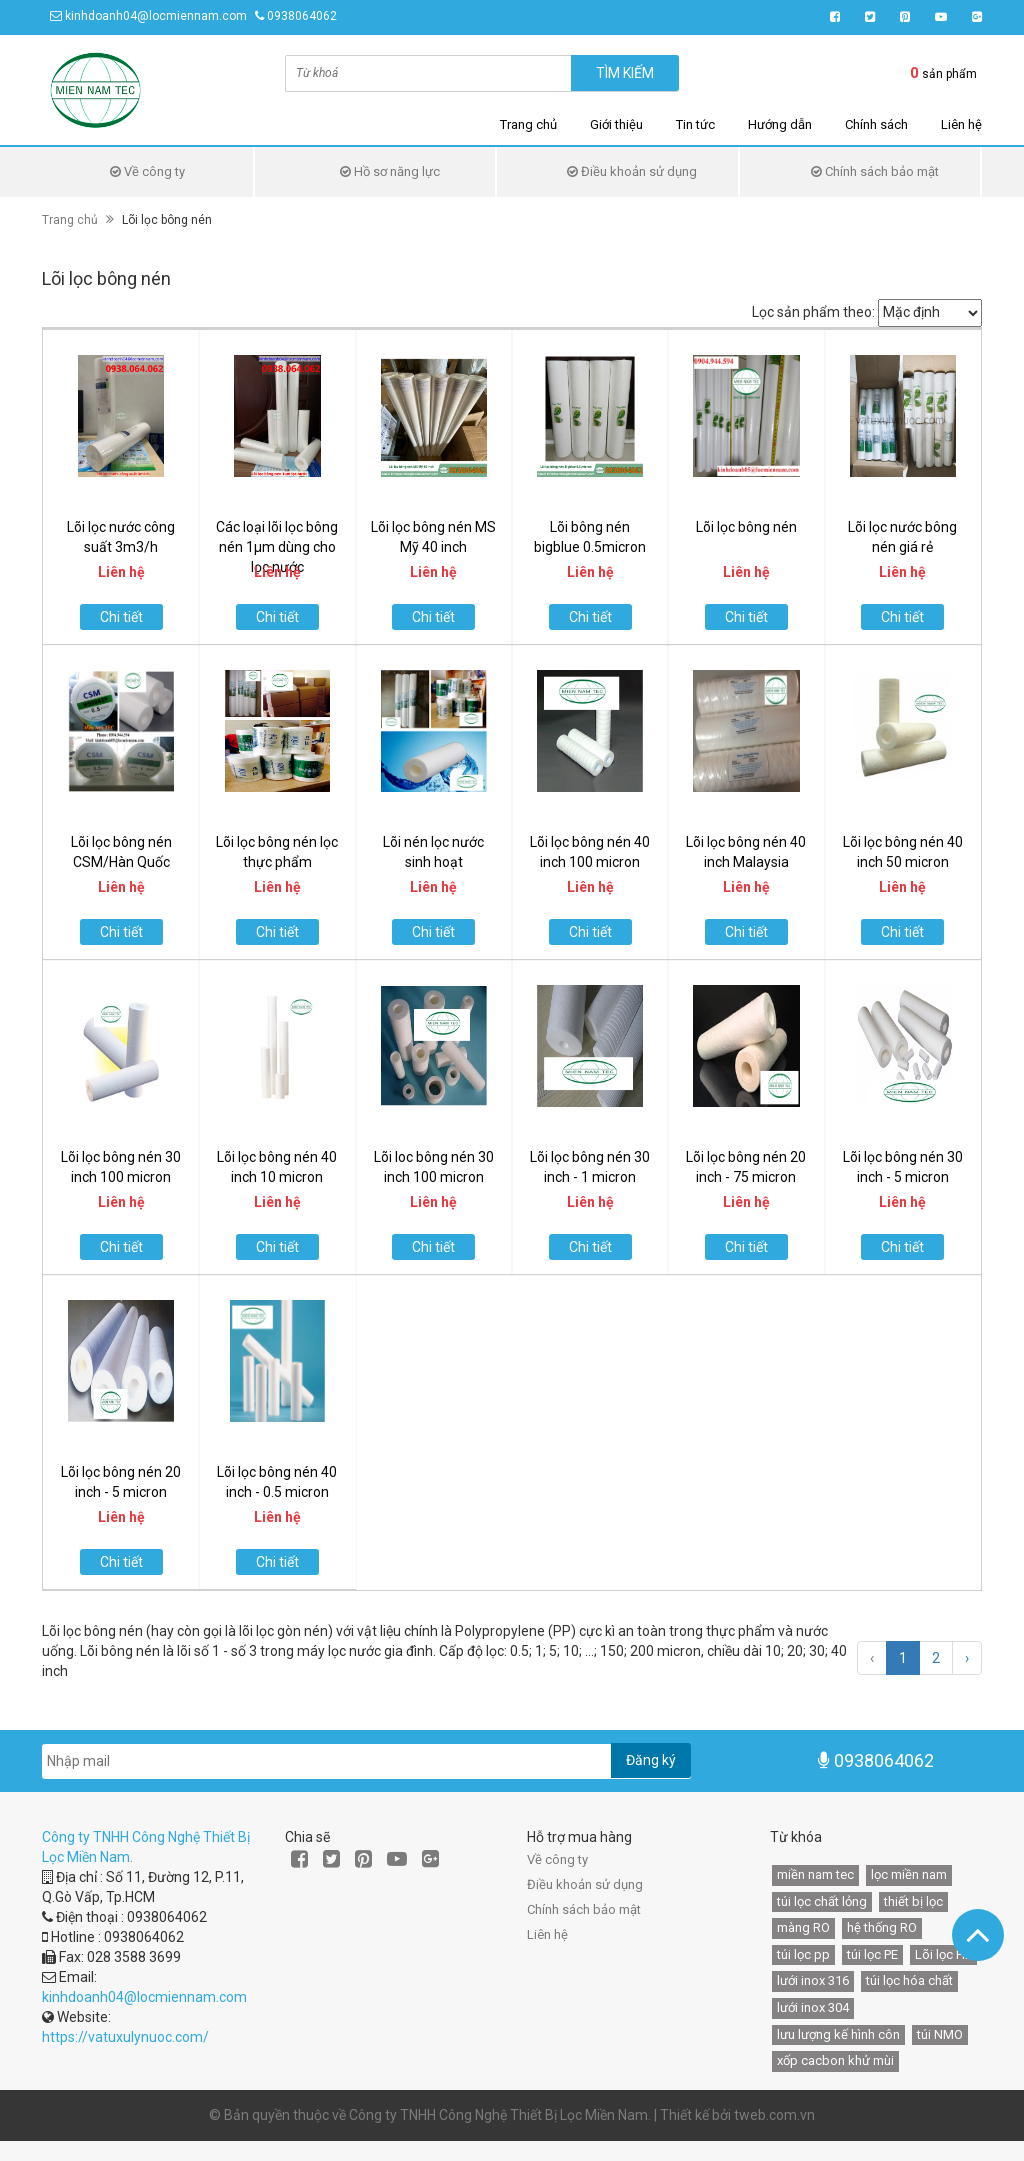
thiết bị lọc (913, 1901)
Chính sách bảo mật (875, 171)
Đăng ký (651, 1760)
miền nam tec (815, 1874)
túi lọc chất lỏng (822, 1901)
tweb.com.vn (774, 2115)
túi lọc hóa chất (909, 1980)
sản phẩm (943, 73)
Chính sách (876, 124)
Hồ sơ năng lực (390, 171)
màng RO (803, 1927)
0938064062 (302, 16)
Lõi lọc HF (943, 1954)
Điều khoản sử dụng (632, 171)
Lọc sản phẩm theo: (813, 312)
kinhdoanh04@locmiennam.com (156, 16)
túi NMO (940, 2034)
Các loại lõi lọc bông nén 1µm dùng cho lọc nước (277, 547)
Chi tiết (121, 617)
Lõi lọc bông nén (746, 527)
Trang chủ (528, 124)
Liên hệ (961, 124)
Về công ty (147, 171)
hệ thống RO (882, 1927)
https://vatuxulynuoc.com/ (125, 2037)
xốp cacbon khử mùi (835, 2060)
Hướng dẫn (780, 124)
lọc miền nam (909, 1874)
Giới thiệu (616, 124)
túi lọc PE (872, 1954)
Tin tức (695, 124)
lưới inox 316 (813, 1980)
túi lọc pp (803, 1954)
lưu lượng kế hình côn (838, 2034)
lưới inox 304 (813, 2007)
